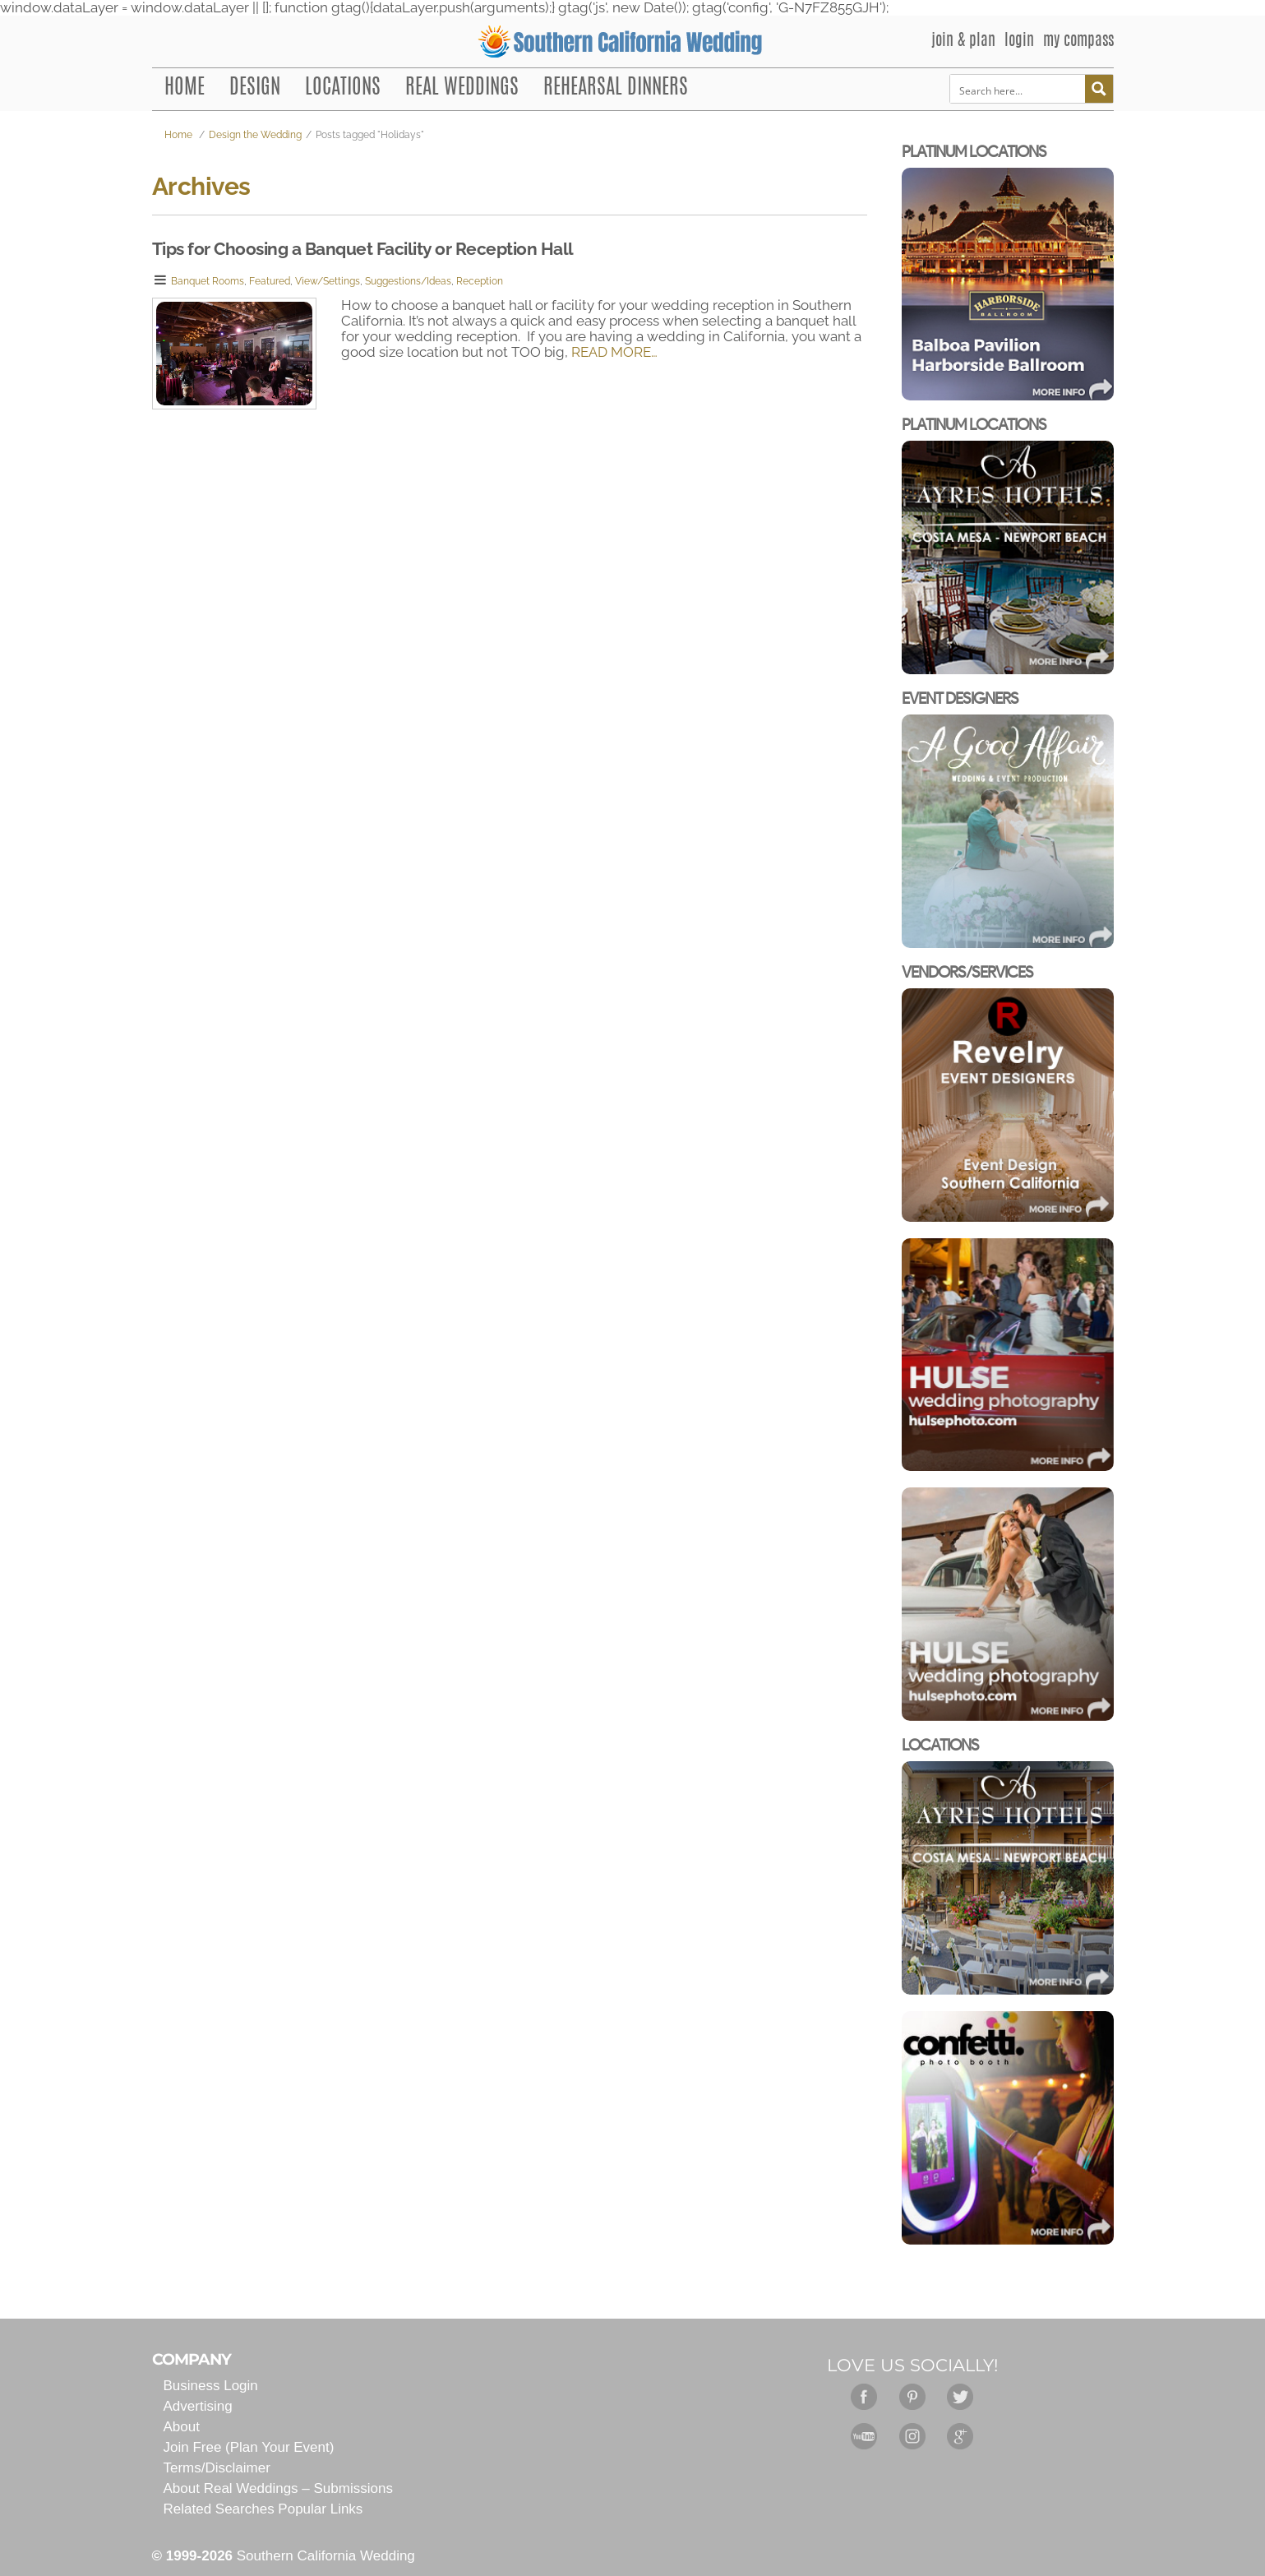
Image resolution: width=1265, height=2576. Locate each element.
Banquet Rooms (207, 281)
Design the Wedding (255, 135)
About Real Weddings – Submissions (278, 2488)
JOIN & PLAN (963, 41)
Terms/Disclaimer (217, 2468)
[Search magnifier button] (1099, 89)
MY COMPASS (1078, 41)
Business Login (211, 2385)
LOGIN (1019, 41)
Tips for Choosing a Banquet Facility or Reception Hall (363, 248)
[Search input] (1018, 89)
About (182, 2427)
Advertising (198, 2406)
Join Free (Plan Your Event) (249, 2447)
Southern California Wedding (326, 2556)
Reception (479, 281)
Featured (269, 281)
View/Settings (327, 281)
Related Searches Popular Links (263, 2509)
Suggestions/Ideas (408, 281)
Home (178, 135)
